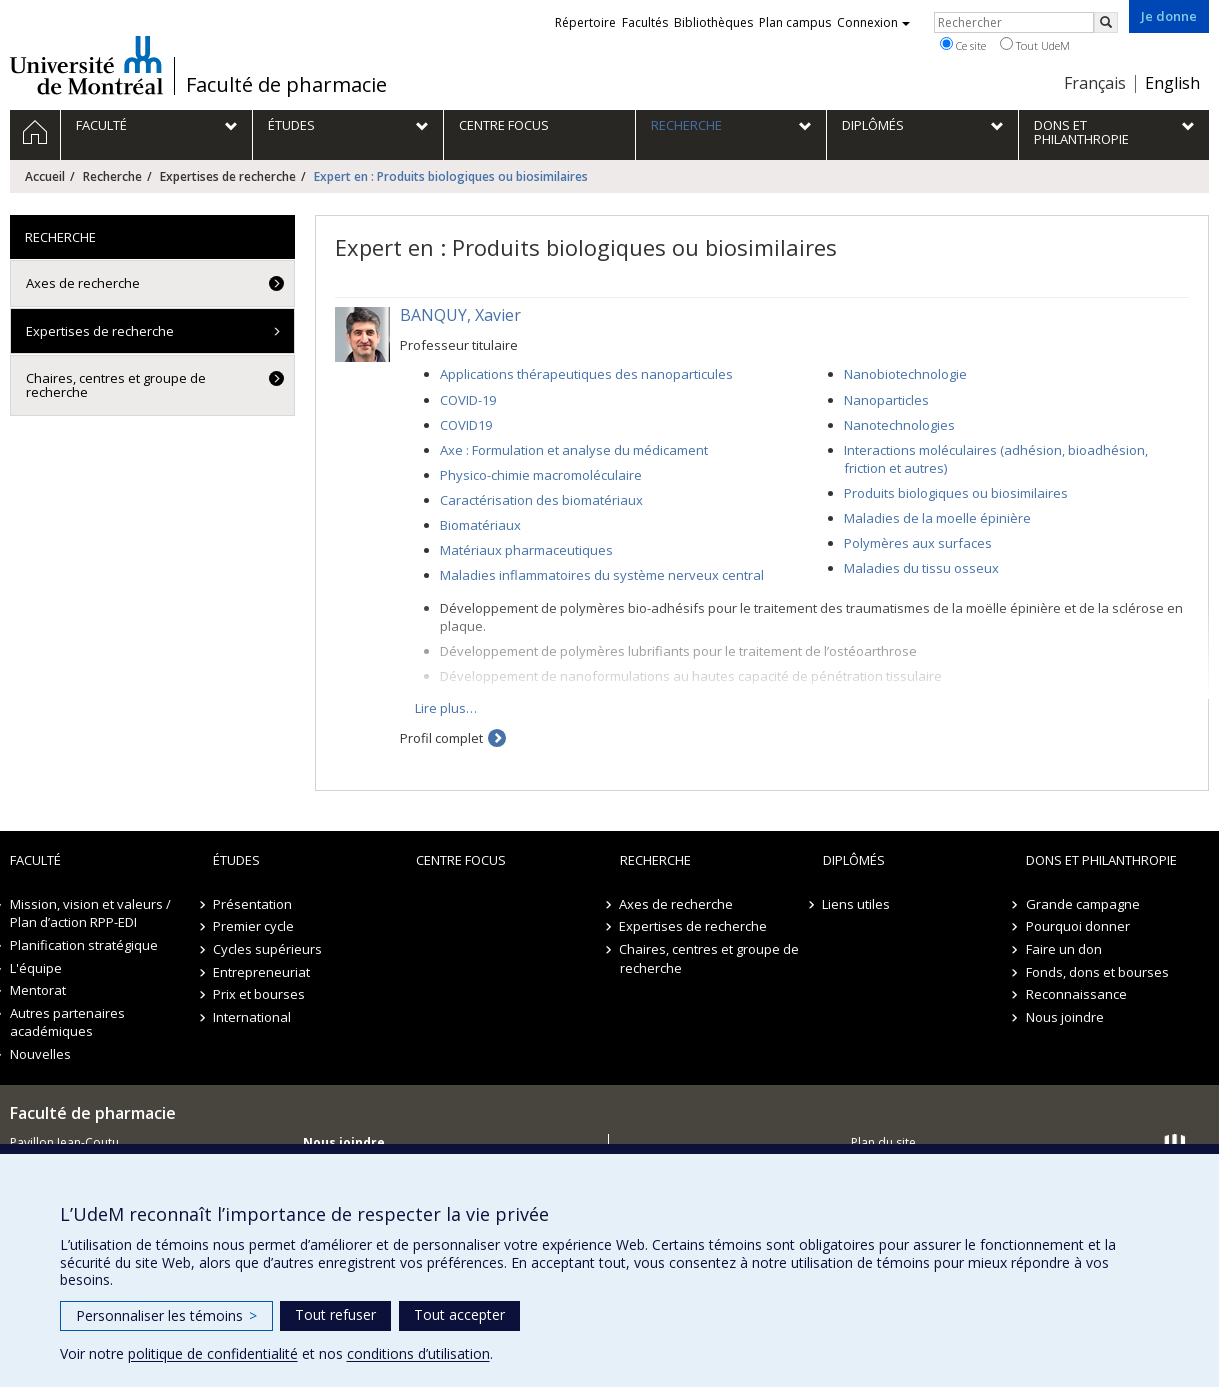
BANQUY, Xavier (460, 315)
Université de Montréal (86, 65)
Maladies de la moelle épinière (937, 518)
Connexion (873, 22)
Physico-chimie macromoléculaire (541, 475)
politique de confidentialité (213, 1353)
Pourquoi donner (1078, 926)
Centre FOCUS (461, 860)
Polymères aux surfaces (918, 543)
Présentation (252, 904)
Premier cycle (253, 926)
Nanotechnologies (899, 425)
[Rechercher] (1106, 22)
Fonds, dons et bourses (1097, 972)
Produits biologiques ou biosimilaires (956, 493)
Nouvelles (40, 1054)
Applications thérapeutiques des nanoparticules (586, 374)
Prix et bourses (259, 994)
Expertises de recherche (228, 176)
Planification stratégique (84, 945)
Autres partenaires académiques (67, 1022)
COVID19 (466, 425)
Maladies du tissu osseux (921, 568)
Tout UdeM (1035, 45)
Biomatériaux (480, 525)
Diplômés (854, 860)
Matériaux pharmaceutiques (526, 550)
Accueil (45, 176)
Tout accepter (459, 1314)
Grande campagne (1083, 904)
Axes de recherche (83, 283)
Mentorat (38, 990)
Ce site (963, 45)
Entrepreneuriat (261, 972)
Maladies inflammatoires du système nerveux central (602, 575)
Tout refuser (335, 1314)
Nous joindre (1065, 1017)
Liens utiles (857, 904)
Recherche (112, 176)
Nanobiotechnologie (905, 374)
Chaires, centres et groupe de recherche (116, 385)
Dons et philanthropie (1101, 860)
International (252, 1017)
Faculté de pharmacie (286, 85)
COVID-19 (468, 400)
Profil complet (441, 738)
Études (236, 860)
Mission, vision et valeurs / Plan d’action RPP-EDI (90, 913)
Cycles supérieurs (267, 949)
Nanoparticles (886, 400)
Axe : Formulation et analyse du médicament (574, 450)
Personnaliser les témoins (166, 1315)
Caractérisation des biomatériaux (541, 500)
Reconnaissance (1076, 994)
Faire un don (1064, 949)
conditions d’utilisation (418, 1353)
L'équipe (36, 968)
